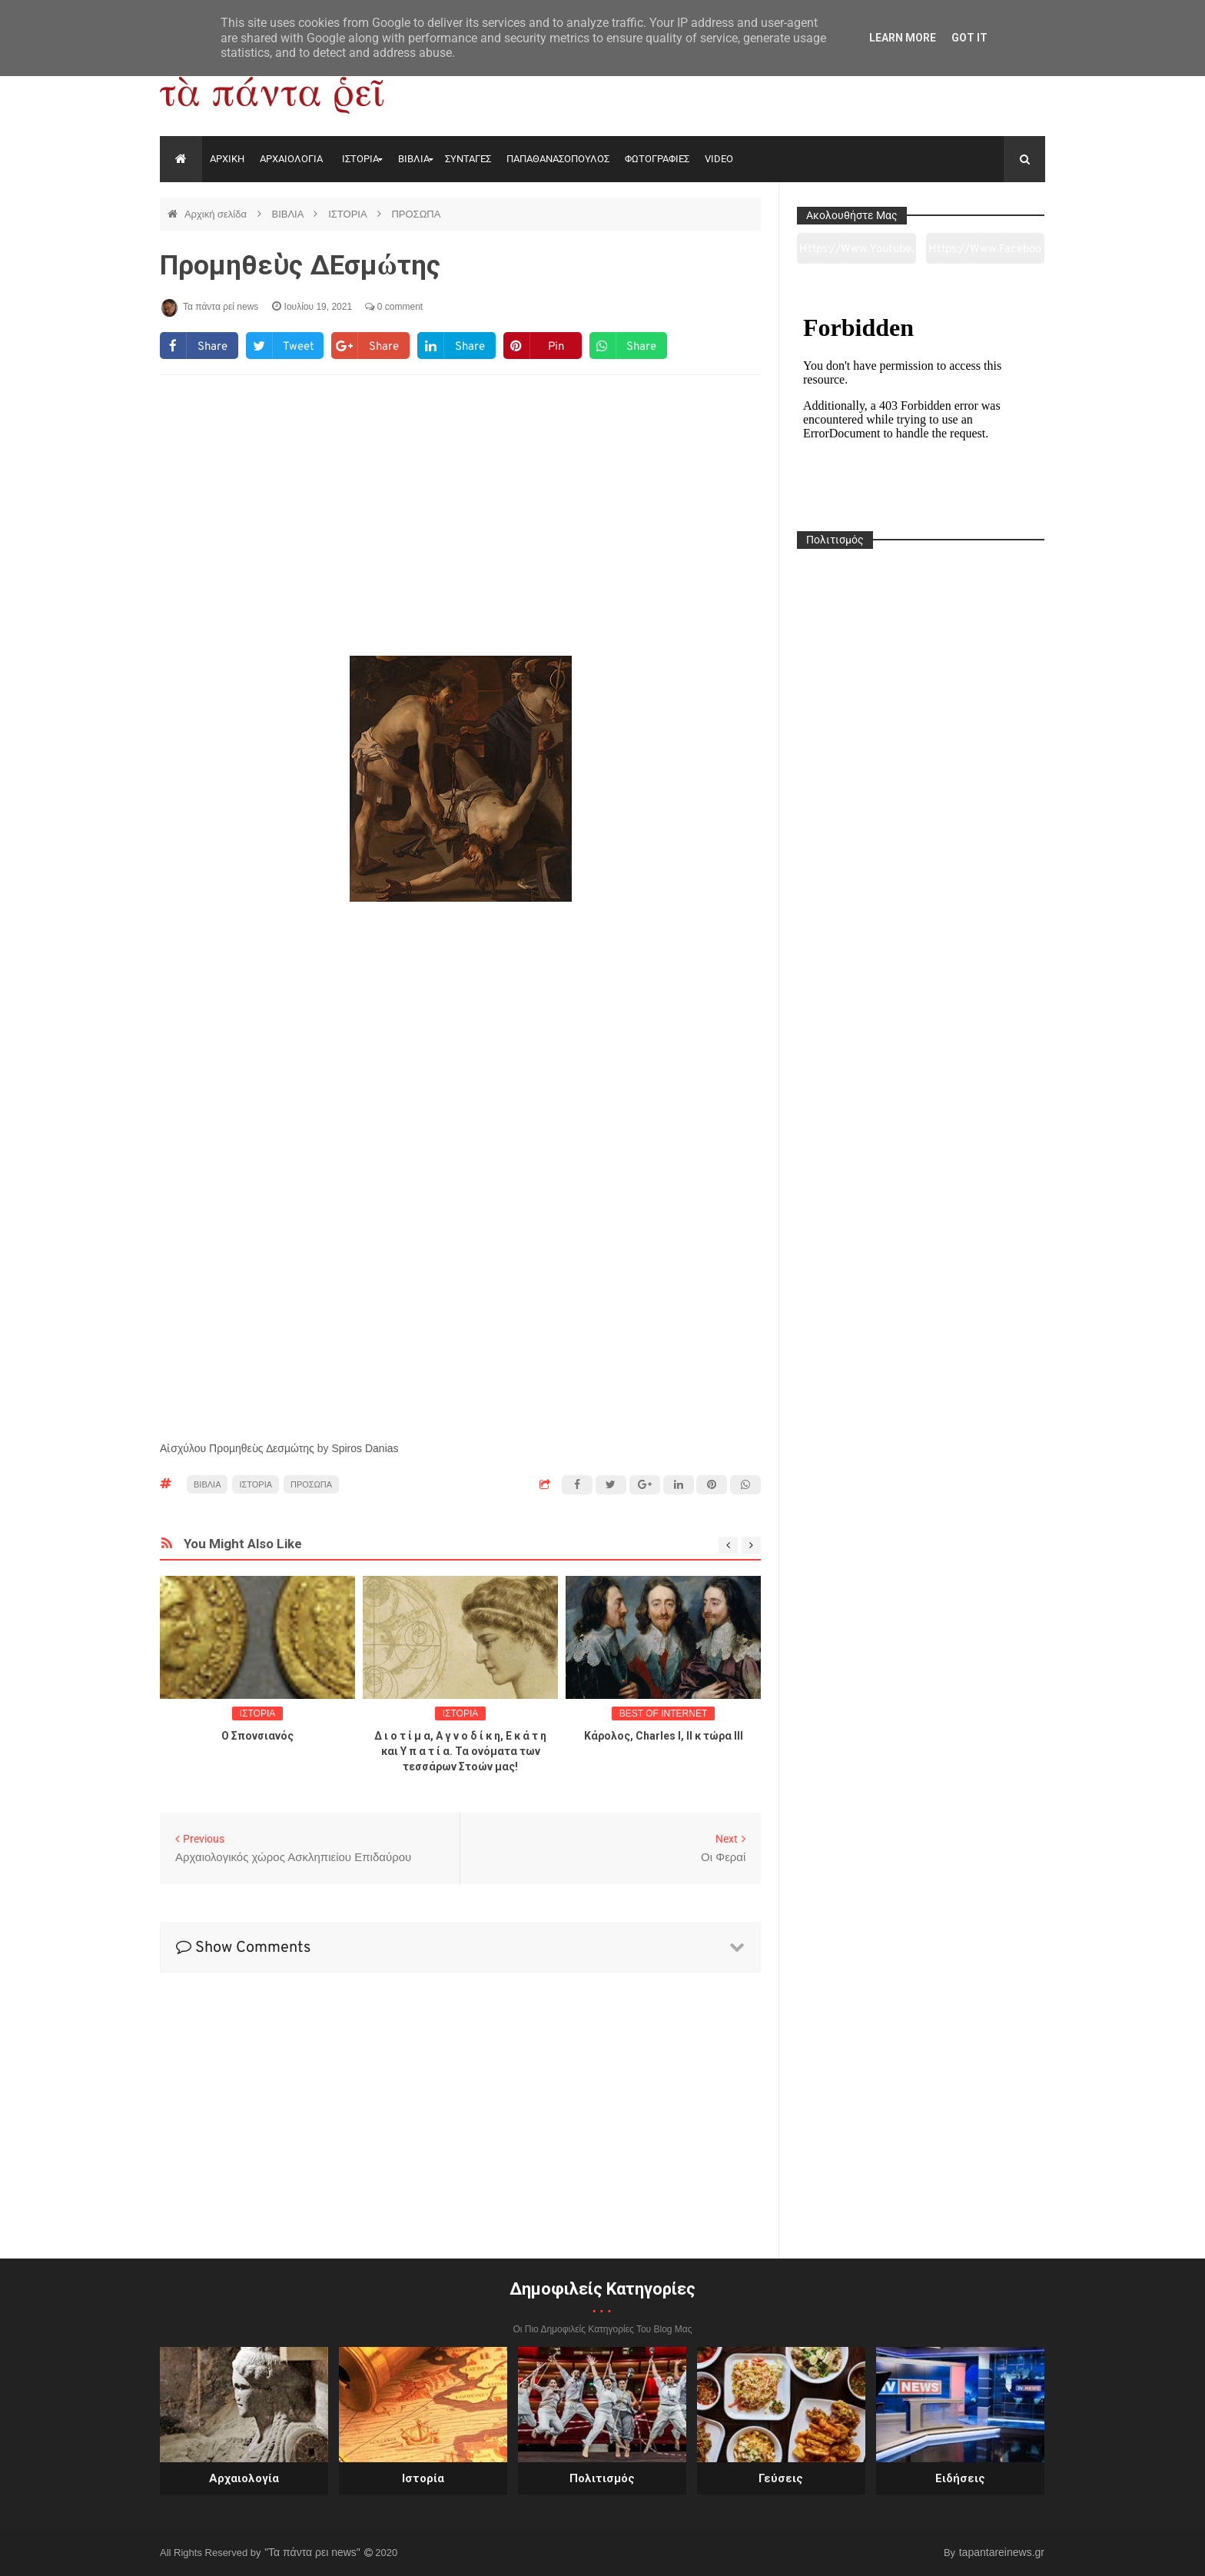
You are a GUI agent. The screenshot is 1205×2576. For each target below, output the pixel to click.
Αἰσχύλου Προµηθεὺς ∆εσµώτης (237, 1448)
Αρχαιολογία (244, 2478)
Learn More (902, 38)
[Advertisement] (460, 512)
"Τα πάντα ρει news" (313, 2552)
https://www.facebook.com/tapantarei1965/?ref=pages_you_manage (985, 253)
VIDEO (719, 159)
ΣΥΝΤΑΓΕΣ (468, 159)
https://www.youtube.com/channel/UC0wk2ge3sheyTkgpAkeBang (856, 253)
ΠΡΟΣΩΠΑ (415, 214)
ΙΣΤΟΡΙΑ (360, 159)
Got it (969, 38)
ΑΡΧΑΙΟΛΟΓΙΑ (291, 159)
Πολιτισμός (602, 2478)
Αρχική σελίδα (217, 214)
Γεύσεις (781, 2478)
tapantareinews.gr (1001, 2552)
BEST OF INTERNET (663, 1713)
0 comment (394, 306)
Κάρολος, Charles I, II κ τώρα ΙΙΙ (663, 1736)
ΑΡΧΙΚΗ (227, 159)
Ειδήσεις (960, 2478)
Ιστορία (423, 2478)
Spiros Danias (364, 1448)
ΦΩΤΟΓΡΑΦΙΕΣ (657, 159)
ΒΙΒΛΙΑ (414, 159)
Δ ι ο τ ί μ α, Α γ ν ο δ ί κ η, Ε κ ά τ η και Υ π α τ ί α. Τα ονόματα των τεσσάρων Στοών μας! (460, 1751)
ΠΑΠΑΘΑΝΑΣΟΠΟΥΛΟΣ (557, 159)
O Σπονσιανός (257, 1736)
